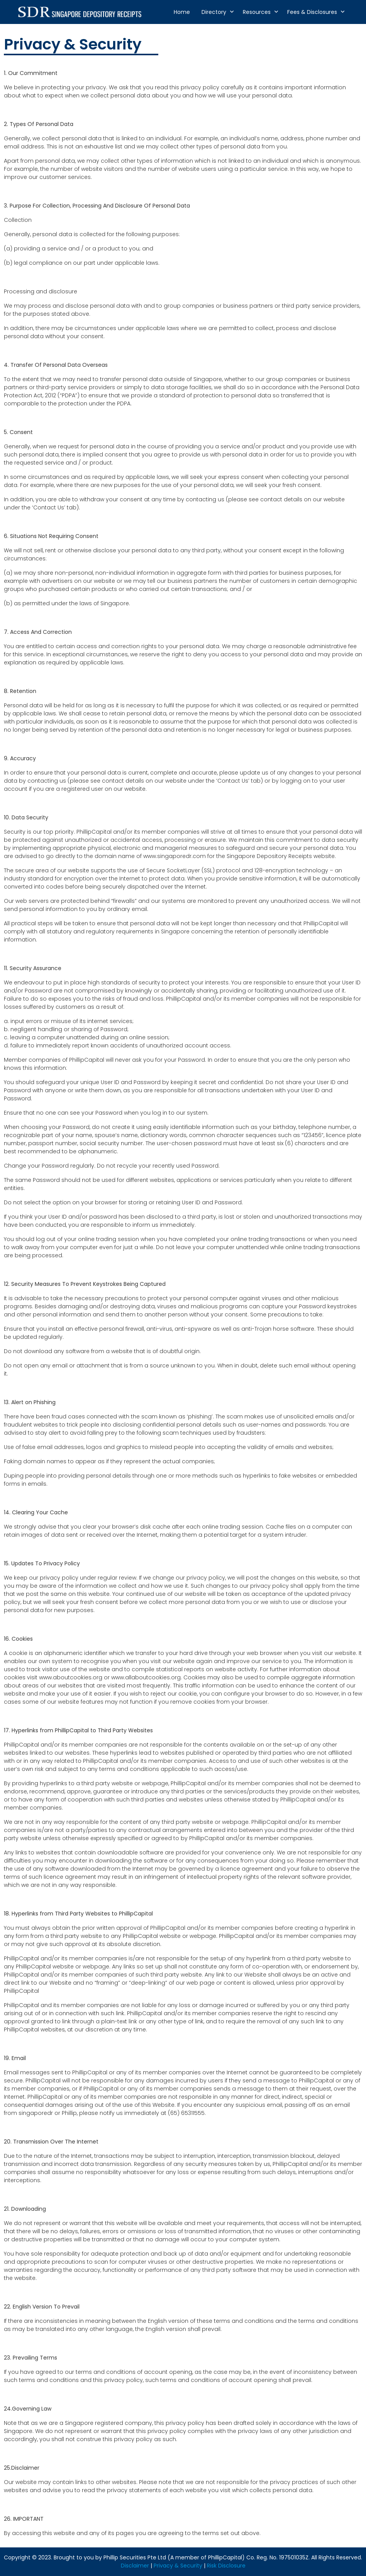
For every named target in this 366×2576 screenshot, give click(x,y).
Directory (214, 12)
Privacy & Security (178, 2565)
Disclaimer (135, 2565)
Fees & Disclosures (312, 12)
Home (182, 12)
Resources (257, 12)
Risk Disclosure (226, 2565)
